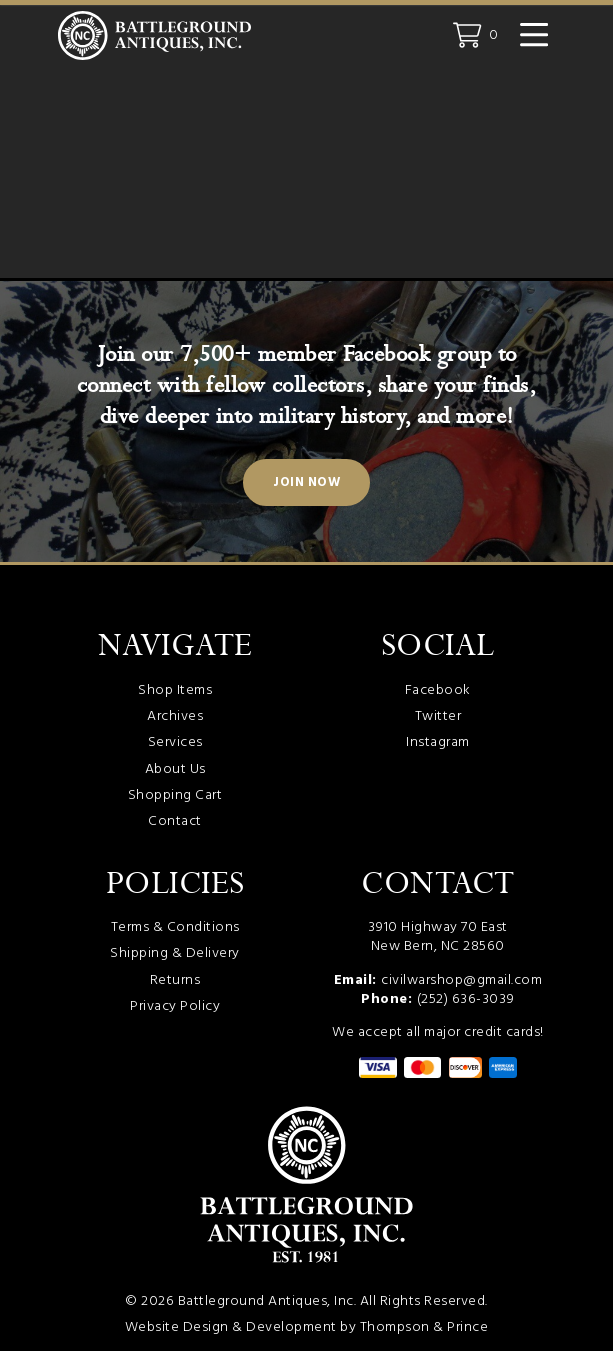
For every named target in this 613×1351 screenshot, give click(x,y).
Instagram (438, 742)
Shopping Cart (175, 795)
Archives (175, 716)
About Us (175, 769)
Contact (175, 821)
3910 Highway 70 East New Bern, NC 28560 (438, 937)
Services (175, 742)
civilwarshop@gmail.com (461, 980)
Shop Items (175, 690)
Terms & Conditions (175, 927)
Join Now (306, 483)
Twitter (438, 716)
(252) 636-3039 (466, 999)
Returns (175, 980)
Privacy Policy (175, 1006)
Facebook (438, 690)
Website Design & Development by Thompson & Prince (307, 1327)
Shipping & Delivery (175, 953)
